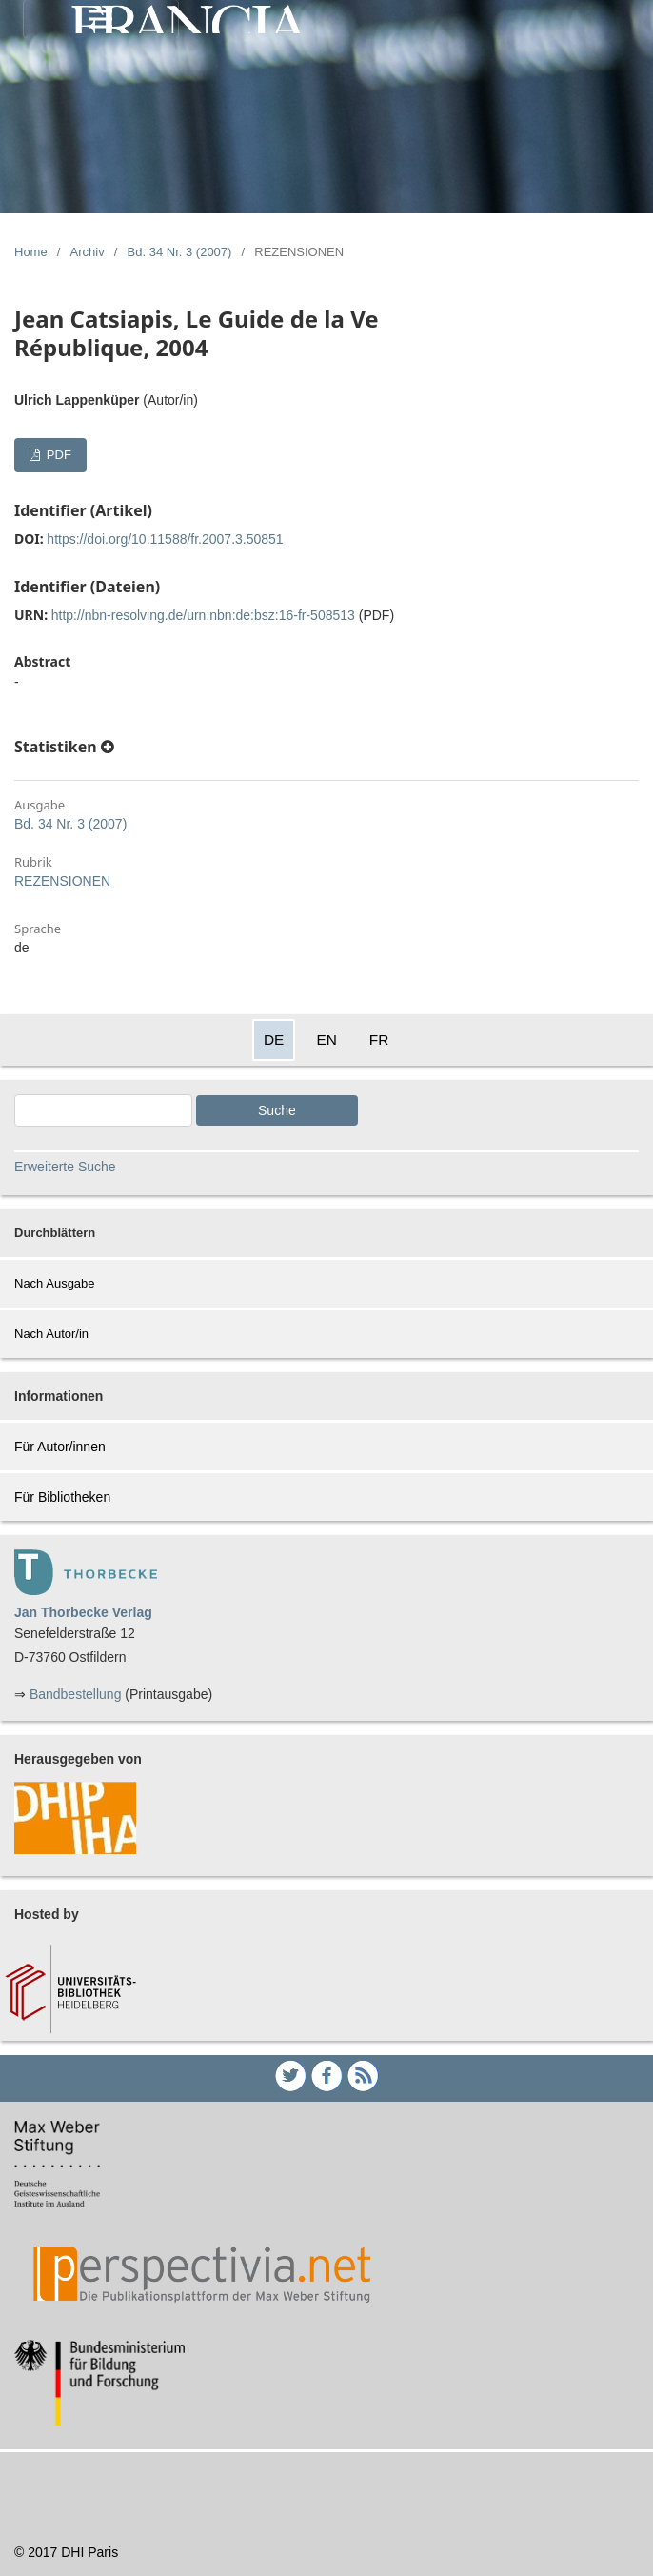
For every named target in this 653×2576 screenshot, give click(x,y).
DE (274, 1039)
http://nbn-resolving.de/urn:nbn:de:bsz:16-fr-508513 (203, 615)
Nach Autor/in (51, 1334)
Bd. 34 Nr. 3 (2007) (180, 252)
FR (379, 1039)
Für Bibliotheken (62, 1497)
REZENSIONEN (62, 881)
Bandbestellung (76, 1694)
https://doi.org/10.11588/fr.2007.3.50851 (165, 539)
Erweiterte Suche (65, 1166)
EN (326, 1039)
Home (31, 252)
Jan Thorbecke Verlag (83, 1612)
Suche (277, 1110)
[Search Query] (103, 1110)
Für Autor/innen (60, 1446)
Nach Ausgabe (54, 1283)
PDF (57, 455)
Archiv (87, 252)
